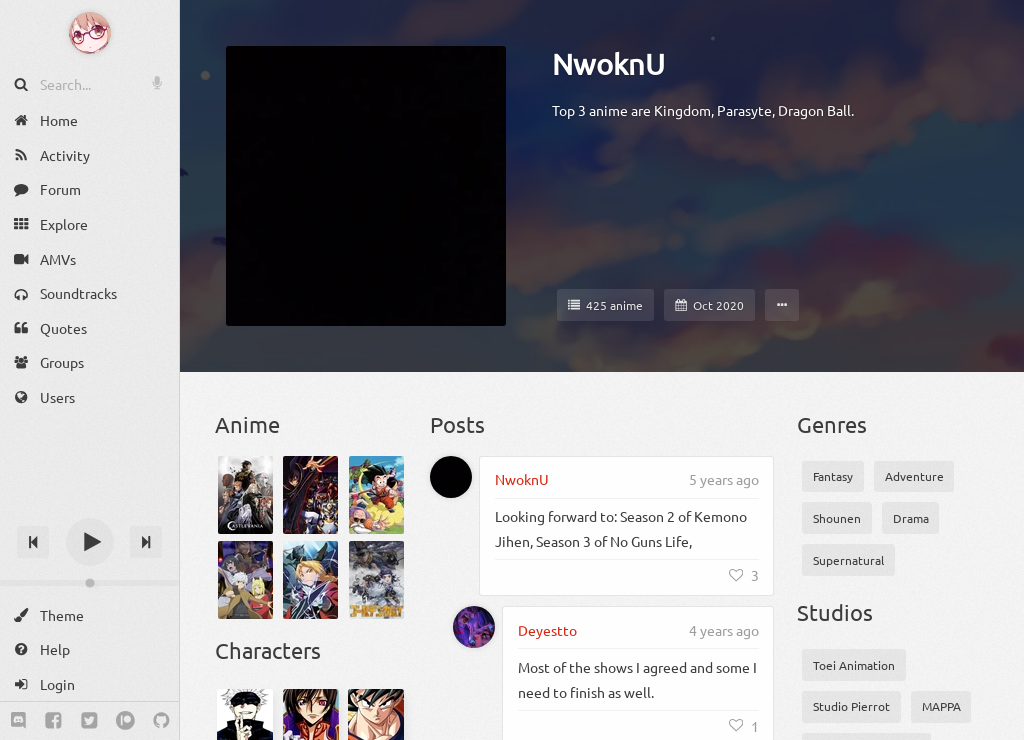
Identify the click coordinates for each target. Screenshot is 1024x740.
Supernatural (848, 560)
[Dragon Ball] (376, 495)
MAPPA (941, 706)
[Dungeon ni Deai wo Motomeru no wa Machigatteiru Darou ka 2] (245, 580)
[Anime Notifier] (90, 33)
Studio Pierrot (851, 706)
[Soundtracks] (89, 293)
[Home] (89, 120)
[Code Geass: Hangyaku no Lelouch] (310, 495)
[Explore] (89, 224)
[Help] (89, 649)
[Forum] (89, 189)
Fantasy (833, 476)
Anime (247, 424)
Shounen (837, 518)
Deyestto (547, 630)
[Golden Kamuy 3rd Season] (376, 580)
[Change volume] (89, 583)
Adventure (914, 476)
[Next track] (146, 542)
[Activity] (89, 155)
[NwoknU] (451, 477)
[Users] (89, 397)
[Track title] (89, 506)
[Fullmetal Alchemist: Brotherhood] (310, 580)
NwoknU (608, 64)
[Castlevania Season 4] (245, 495)
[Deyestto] (474, 627)
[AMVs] (89, 258)
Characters (268, 650)
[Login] (89, 684)
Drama (911, 518)
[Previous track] (33, 542)
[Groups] (89, 362)
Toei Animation (854, 665)
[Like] (744, 575)
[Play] (90, 542)
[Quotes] (89, 328)
